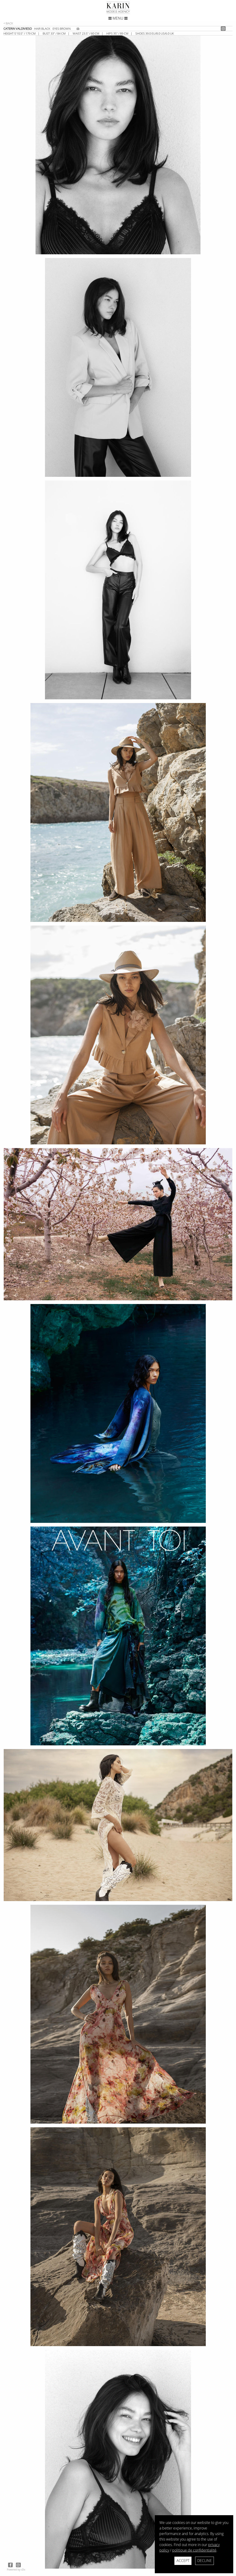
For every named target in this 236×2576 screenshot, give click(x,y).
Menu (118, 18)
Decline (204, 2560)
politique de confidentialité (194, 2550)
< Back (8, 23)
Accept (182, 2560)
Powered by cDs (16, 2569)
